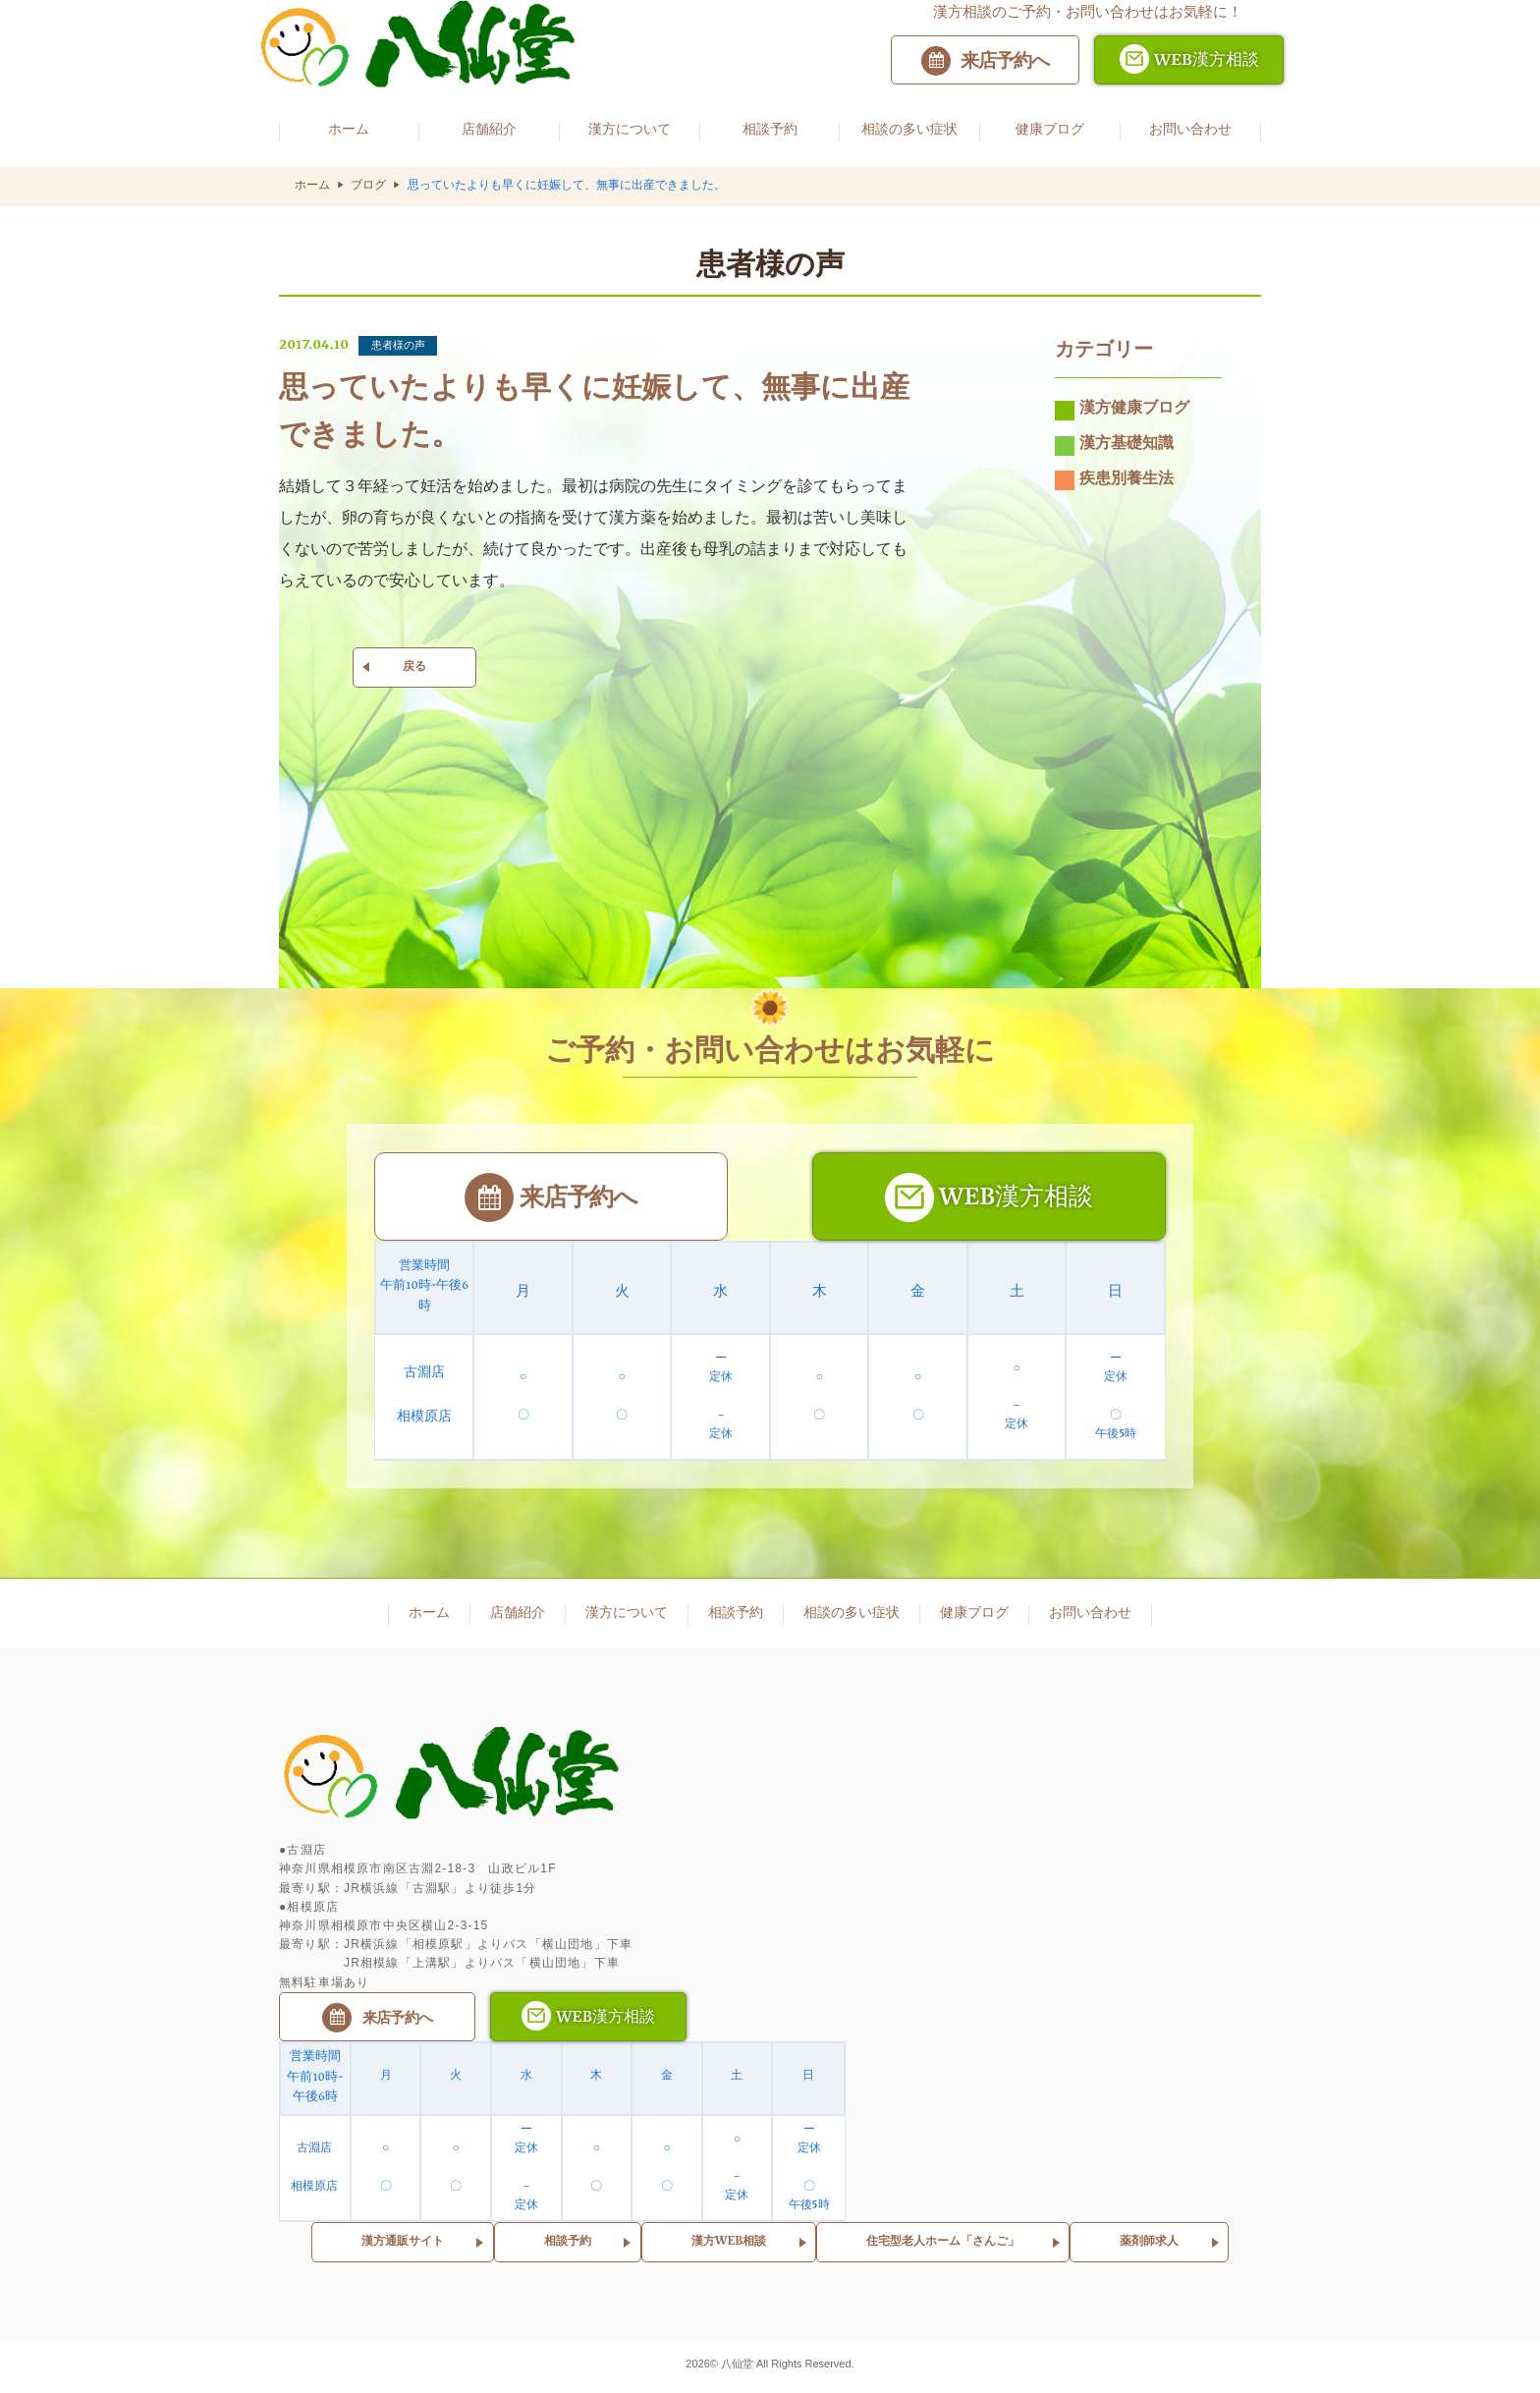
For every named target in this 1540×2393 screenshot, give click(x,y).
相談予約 (567, 2245)
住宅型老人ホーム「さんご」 (942, 2245)
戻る (414, 675)
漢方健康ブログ (1122, 419)
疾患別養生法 (1114, 489)
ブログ (368, 186)
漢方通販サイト (402, 2245)
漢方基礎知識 (1114, 455)
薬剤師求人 (1149, 2245)
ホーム (312, 186)
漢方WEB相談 (729, 2245)
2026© (703, 2366)
